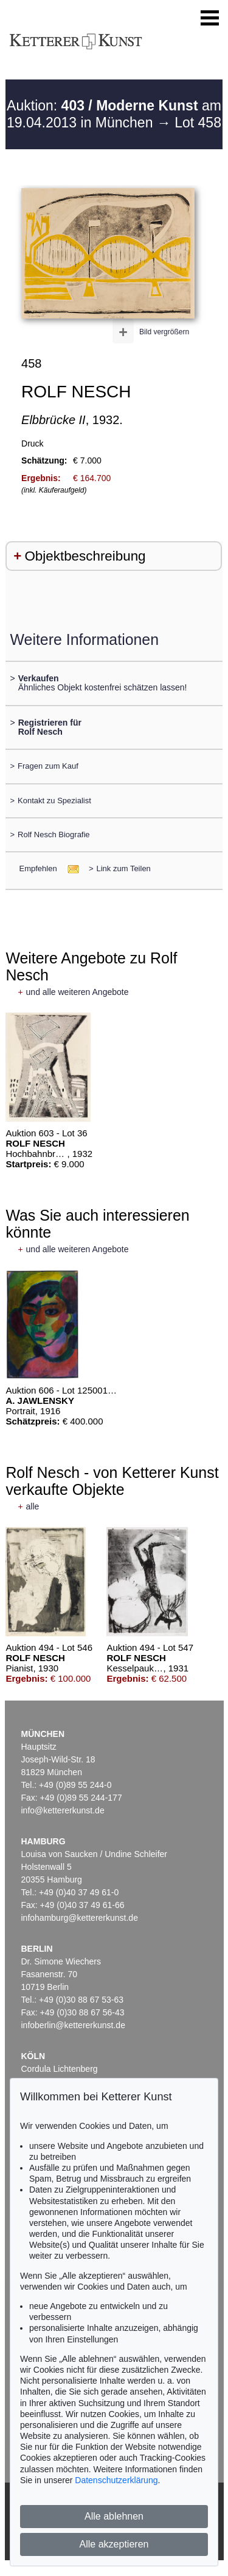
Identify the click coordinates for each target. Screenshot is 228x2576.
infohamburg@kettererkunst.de (79, 1918)
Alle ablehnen (114, 2516)
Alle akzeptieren (114, 2544)
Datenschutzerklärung (116, 2480)
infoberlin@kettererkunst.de (73, 2025)
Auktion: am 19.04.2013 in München (114, 114)
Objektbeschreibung (84, 556)
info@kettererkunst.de (63, 1810)
